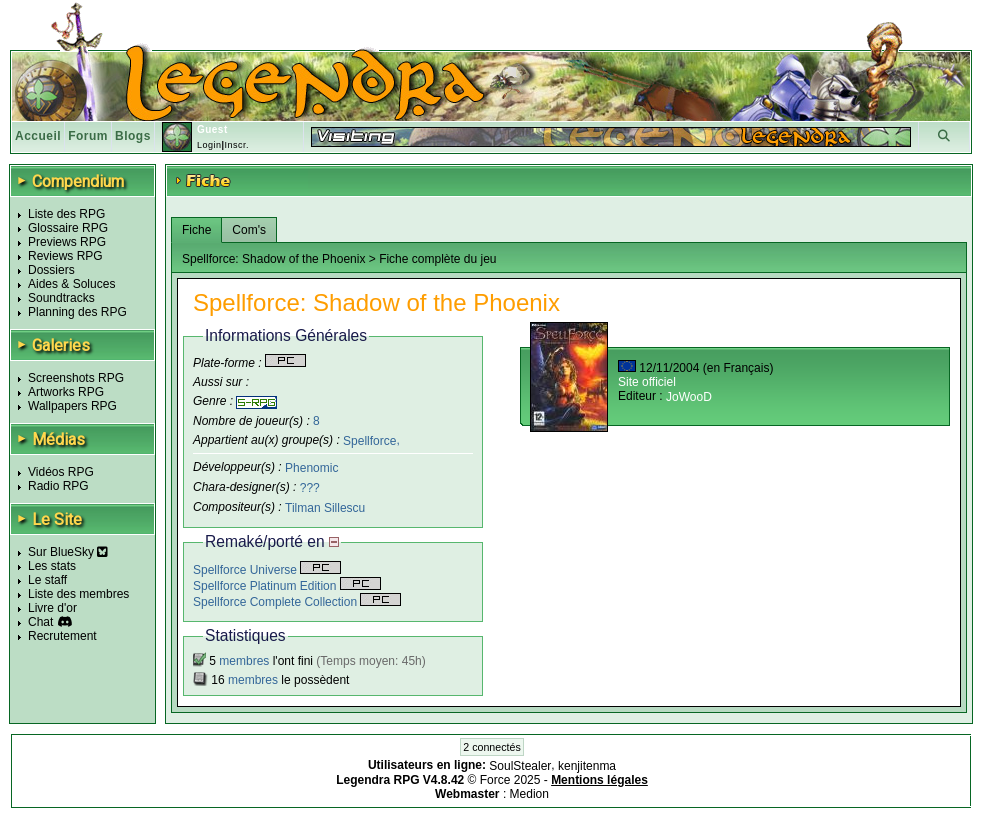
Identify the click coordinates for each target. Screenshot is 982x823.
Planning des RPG (77, 312)
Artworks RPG (66, 392)
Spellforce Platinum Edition (287, 586)
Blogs (133, 136)
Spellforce (369, 440)
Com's (249, 230)
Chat (40, 622)
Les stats (52, 566)
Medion (529, 794)
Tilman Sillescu (325, 508)
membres (244, 661)
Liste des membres (78, 594)
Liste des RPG (66, 214)
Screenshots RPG (76, 378)
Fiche (196, 230)
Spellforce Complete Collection (297, 602)
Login (209, 145)
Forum (88, 136)
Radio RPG (58, 486)
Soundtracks (61, 298)
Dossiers (51, 270)
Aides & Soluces (71, 284)
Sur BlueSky (68, 552)
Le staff (47, 580)
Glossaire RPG (68, 228)
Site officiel (647, 382)
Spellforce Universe (267, 570)
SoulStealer (520, 766)
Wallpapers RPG (72, 406)
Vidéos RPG (61, 472)
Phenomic (311, 468)
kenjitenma (587, 766)
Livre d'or (52, 608)
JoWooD (689, 397)
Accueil (38, 136)
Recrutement (62, 636)
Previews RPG (67, 242)
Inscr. (236, 145)
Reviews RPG (65, 256)
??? (310, 488)
